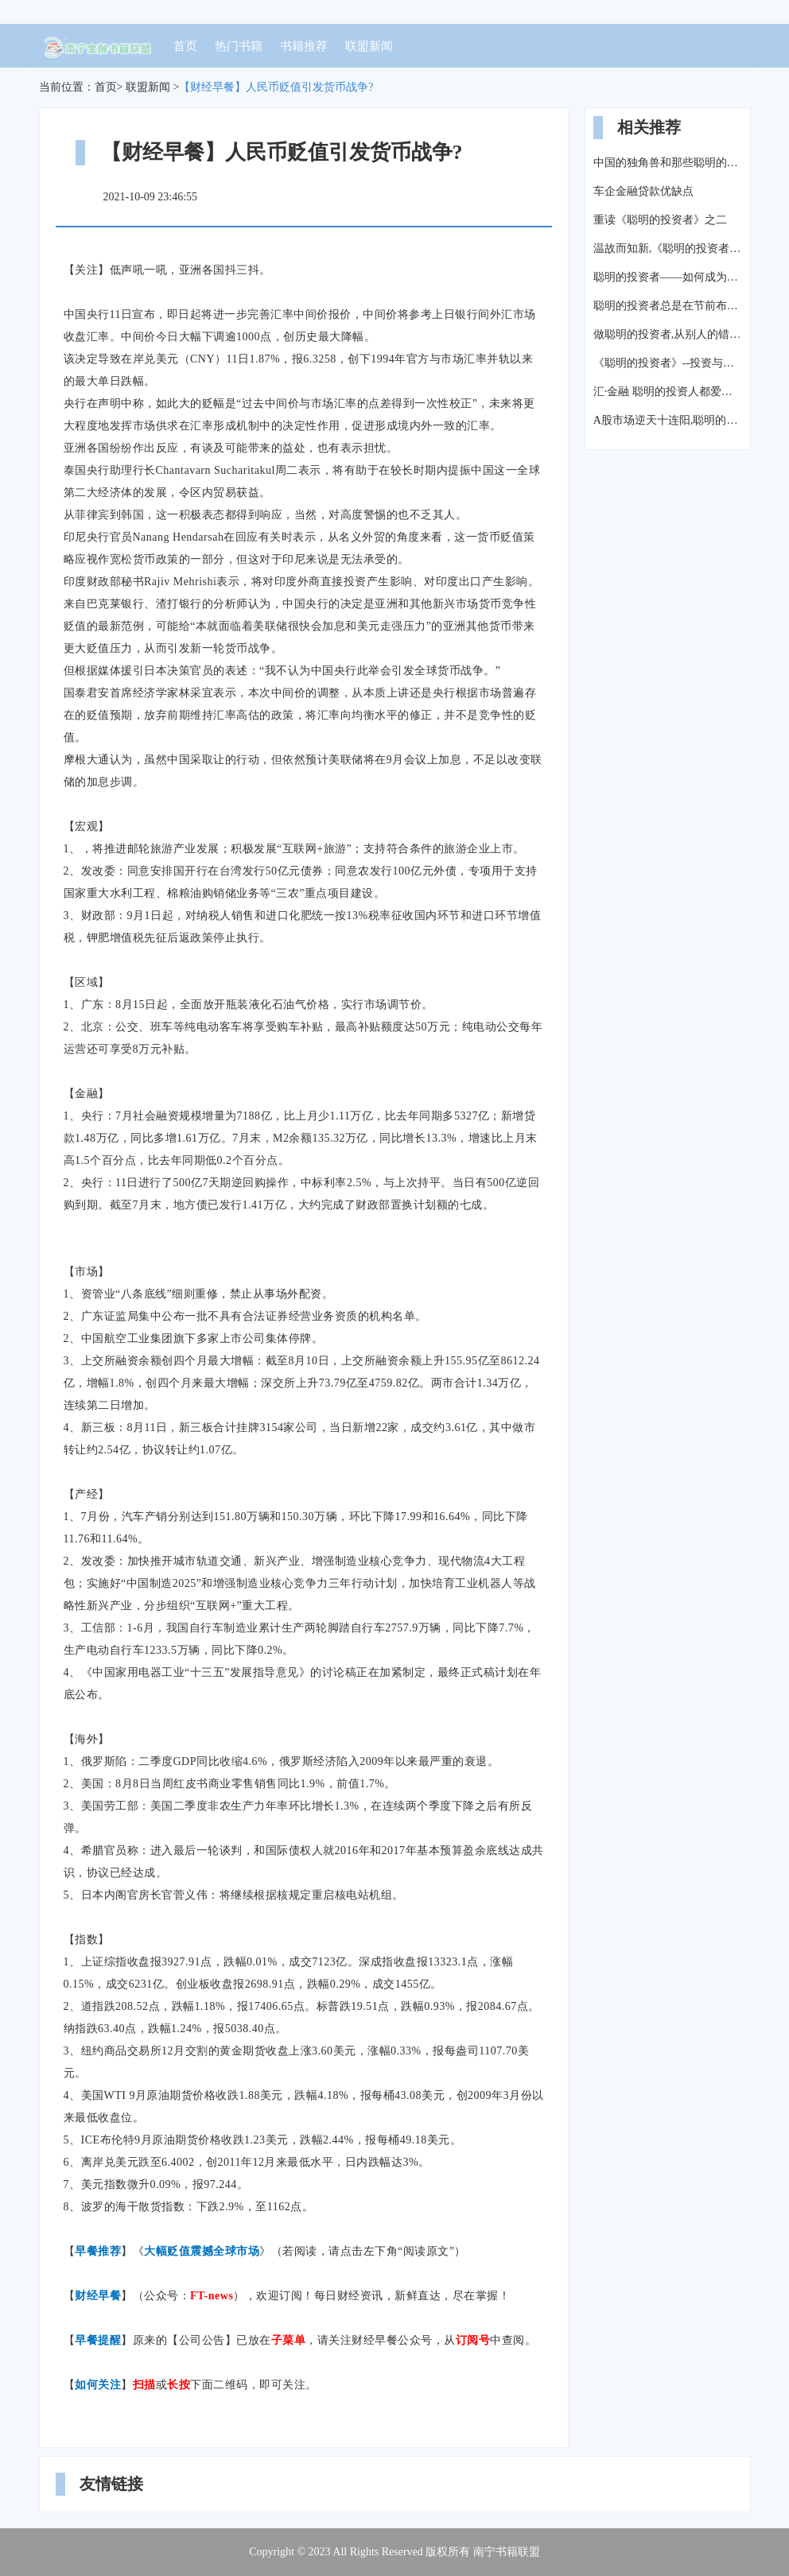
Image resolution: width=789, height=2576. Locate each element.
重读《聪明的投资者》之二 (660, 220)
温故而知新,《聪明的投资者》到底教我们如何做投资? (667, 248)
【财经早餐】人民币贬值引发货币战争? (276, 87)
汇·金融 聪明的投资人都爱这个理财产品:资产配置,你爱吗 (667, 392)
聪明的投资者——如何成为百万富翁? (667, 277)
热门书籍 (238, 46)
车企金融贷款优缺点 (643, 191)
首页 (185, 46)
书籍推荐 (304, 46)
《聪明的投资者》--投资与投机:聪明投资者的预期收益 (667, 363)
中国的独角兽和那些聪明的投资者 (667, 163)
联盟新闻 (369, 46)
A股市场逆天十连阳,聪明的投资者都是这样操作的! (667, 420)
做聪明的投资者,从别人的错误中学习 (667, 334)
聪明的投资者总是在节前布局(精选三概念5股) (667, 306)
